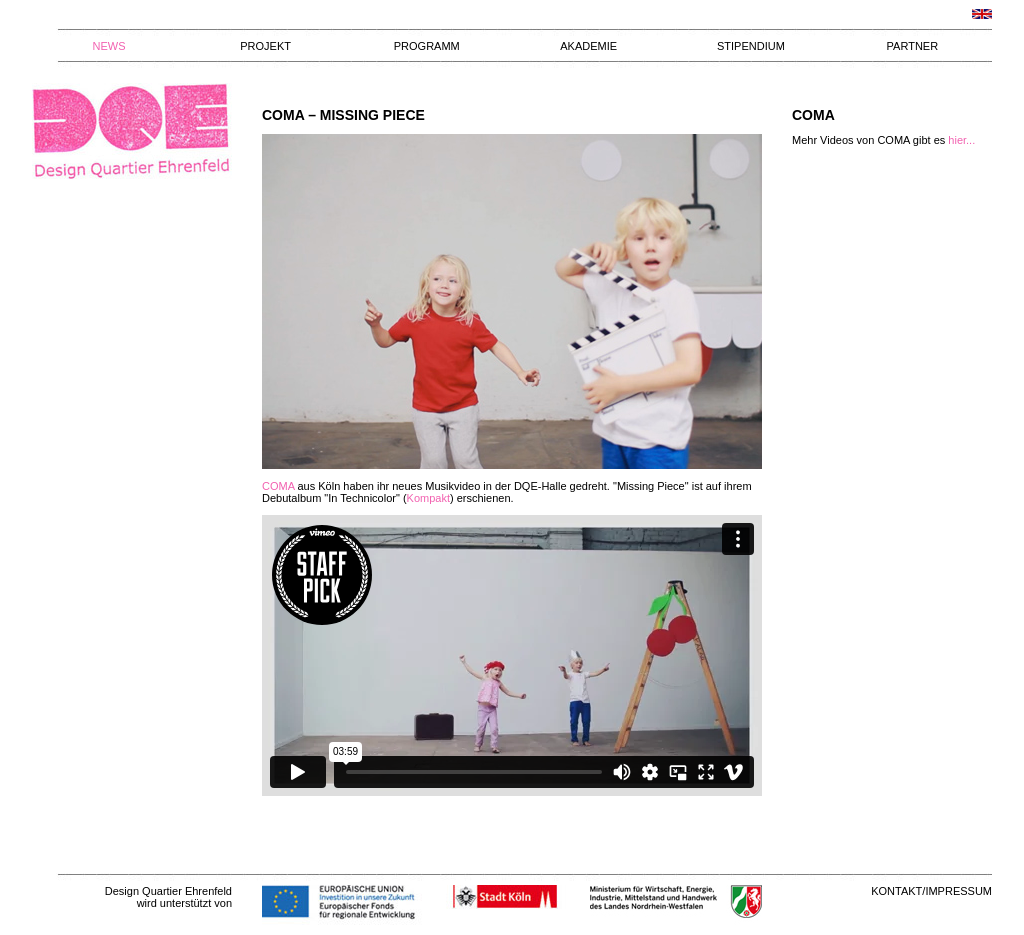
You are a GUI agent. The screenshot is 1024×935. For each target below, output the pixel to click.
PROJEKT (265, 46)
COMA (278, 486)
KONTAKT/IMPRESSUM (931, 891)
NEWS (109, 46)
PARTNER (913, 46)
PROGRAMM (427, 46)
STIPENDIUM (751, 46)
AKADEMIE (588, 46)
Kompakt (428, 498)
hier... (961, 140)
